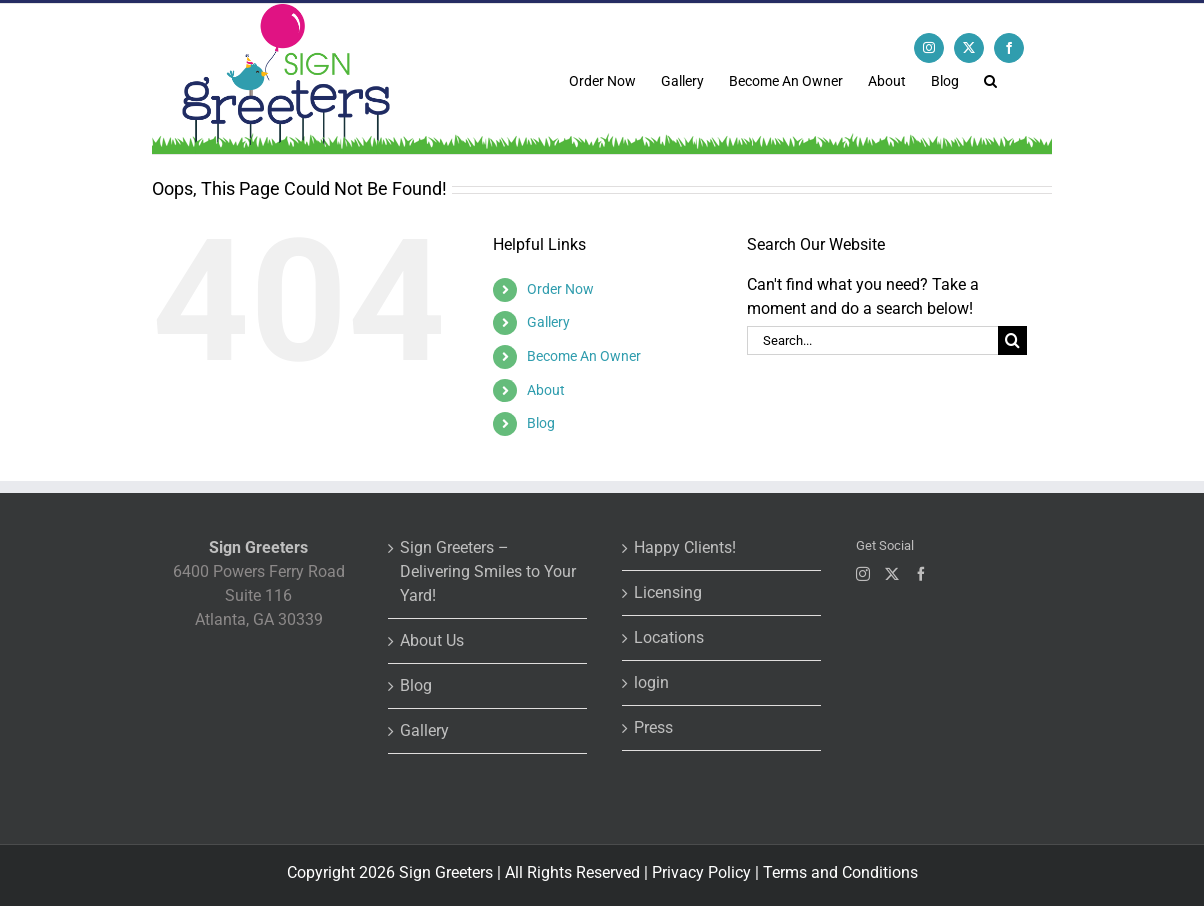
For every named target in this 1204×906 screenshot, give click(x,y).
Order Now (560, 289)
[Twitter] (892, 574)
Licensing (668, 592)
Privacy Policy (701, 872)
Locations (669, 637)
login (651, 682)
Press (653, 727)
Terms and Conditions (840, 872)
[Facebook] (921, 574)
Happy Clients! (685, 547)
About (546, 390)
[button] (990, 79)
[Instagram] (863, 574)
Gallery (548, 322)
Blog (541, 423)
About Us (432, 640)
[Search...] (872, 340)
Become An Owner (584, 356)
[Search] (1012, 340)
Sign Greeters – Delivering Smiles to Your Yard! (488, 571)
